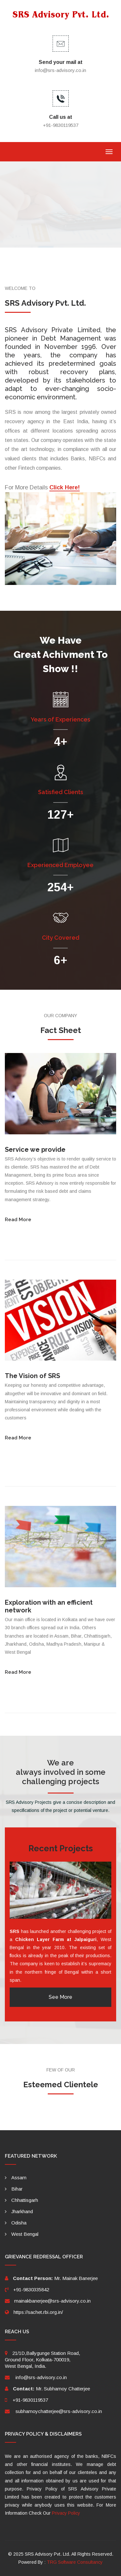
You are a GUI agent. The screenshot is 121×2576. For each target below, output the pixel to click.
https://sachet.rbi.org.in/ (38, 2312)
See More (60, 1997)
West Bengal (24, 2234)
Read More (18, 1219)
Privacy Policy (66, 2513)
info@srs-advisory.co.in (60, 70)
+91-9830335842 (31, 2289)
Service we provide (35, 1149)
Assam (18, 2177)
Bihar (17, 2189)
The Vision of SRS (32, 1376)
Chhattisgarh (24, 2200)
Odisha (18, 2222)
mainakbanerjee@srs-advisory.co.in (52, 2301)
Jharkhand (22, 2211)
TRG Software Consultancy (75, 2562)
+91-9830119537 (30, 2400)
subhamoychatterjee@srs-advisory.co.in (58, 2411)
